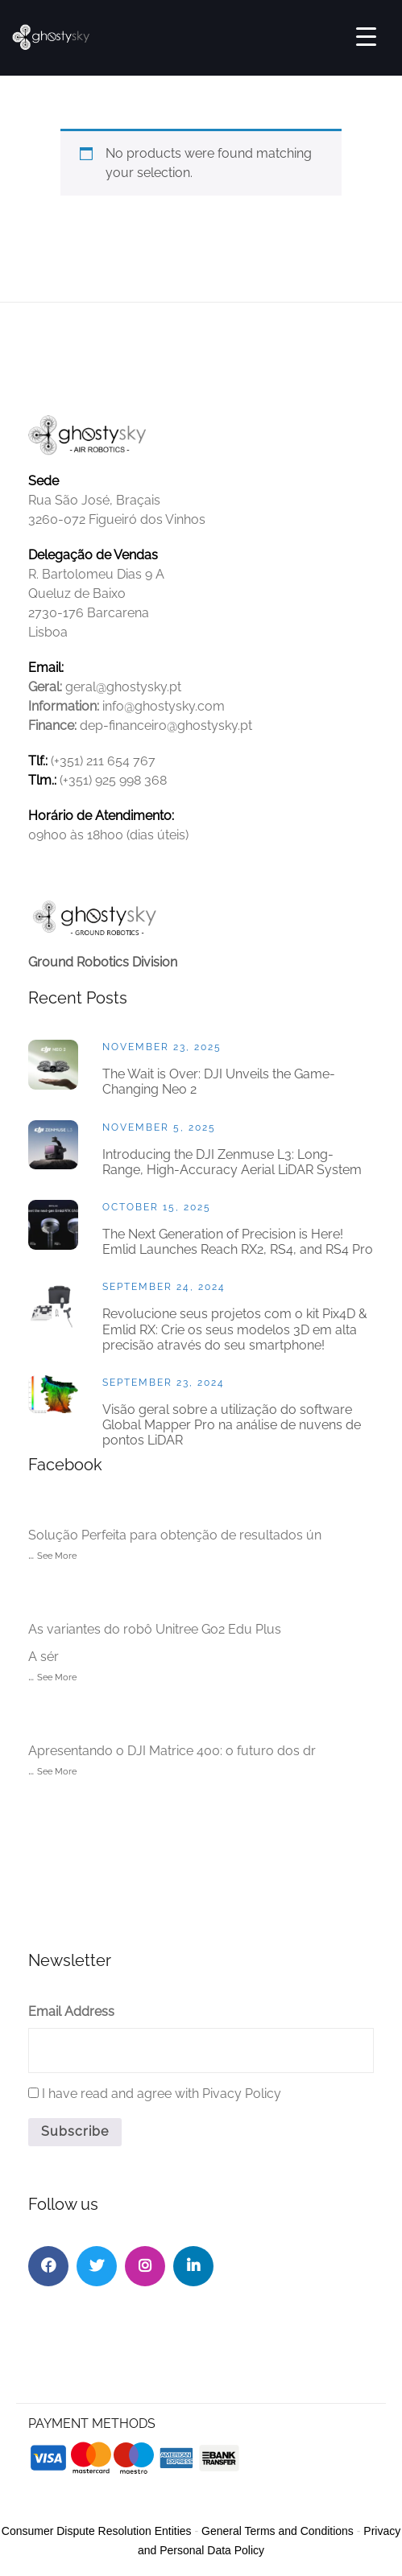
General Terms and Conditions (277, 2530)
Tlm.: (42, 780)
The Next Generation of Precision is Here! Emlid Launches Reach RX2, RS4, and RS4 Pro (237, 1241)
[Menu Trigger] (366, 36)
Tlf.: (38, 761)
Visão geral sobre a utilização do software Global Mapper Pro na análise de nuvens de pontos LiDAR (231, 1425)
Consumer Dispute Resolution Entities (97, 2530)
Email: (46, 667)
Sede (43, 480)
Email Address (71, 2011)
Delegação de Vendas (93, 555)
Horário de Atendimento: (101, 815)
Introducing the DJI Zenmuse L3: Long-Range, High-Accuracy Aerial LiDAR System (232, 1162)
